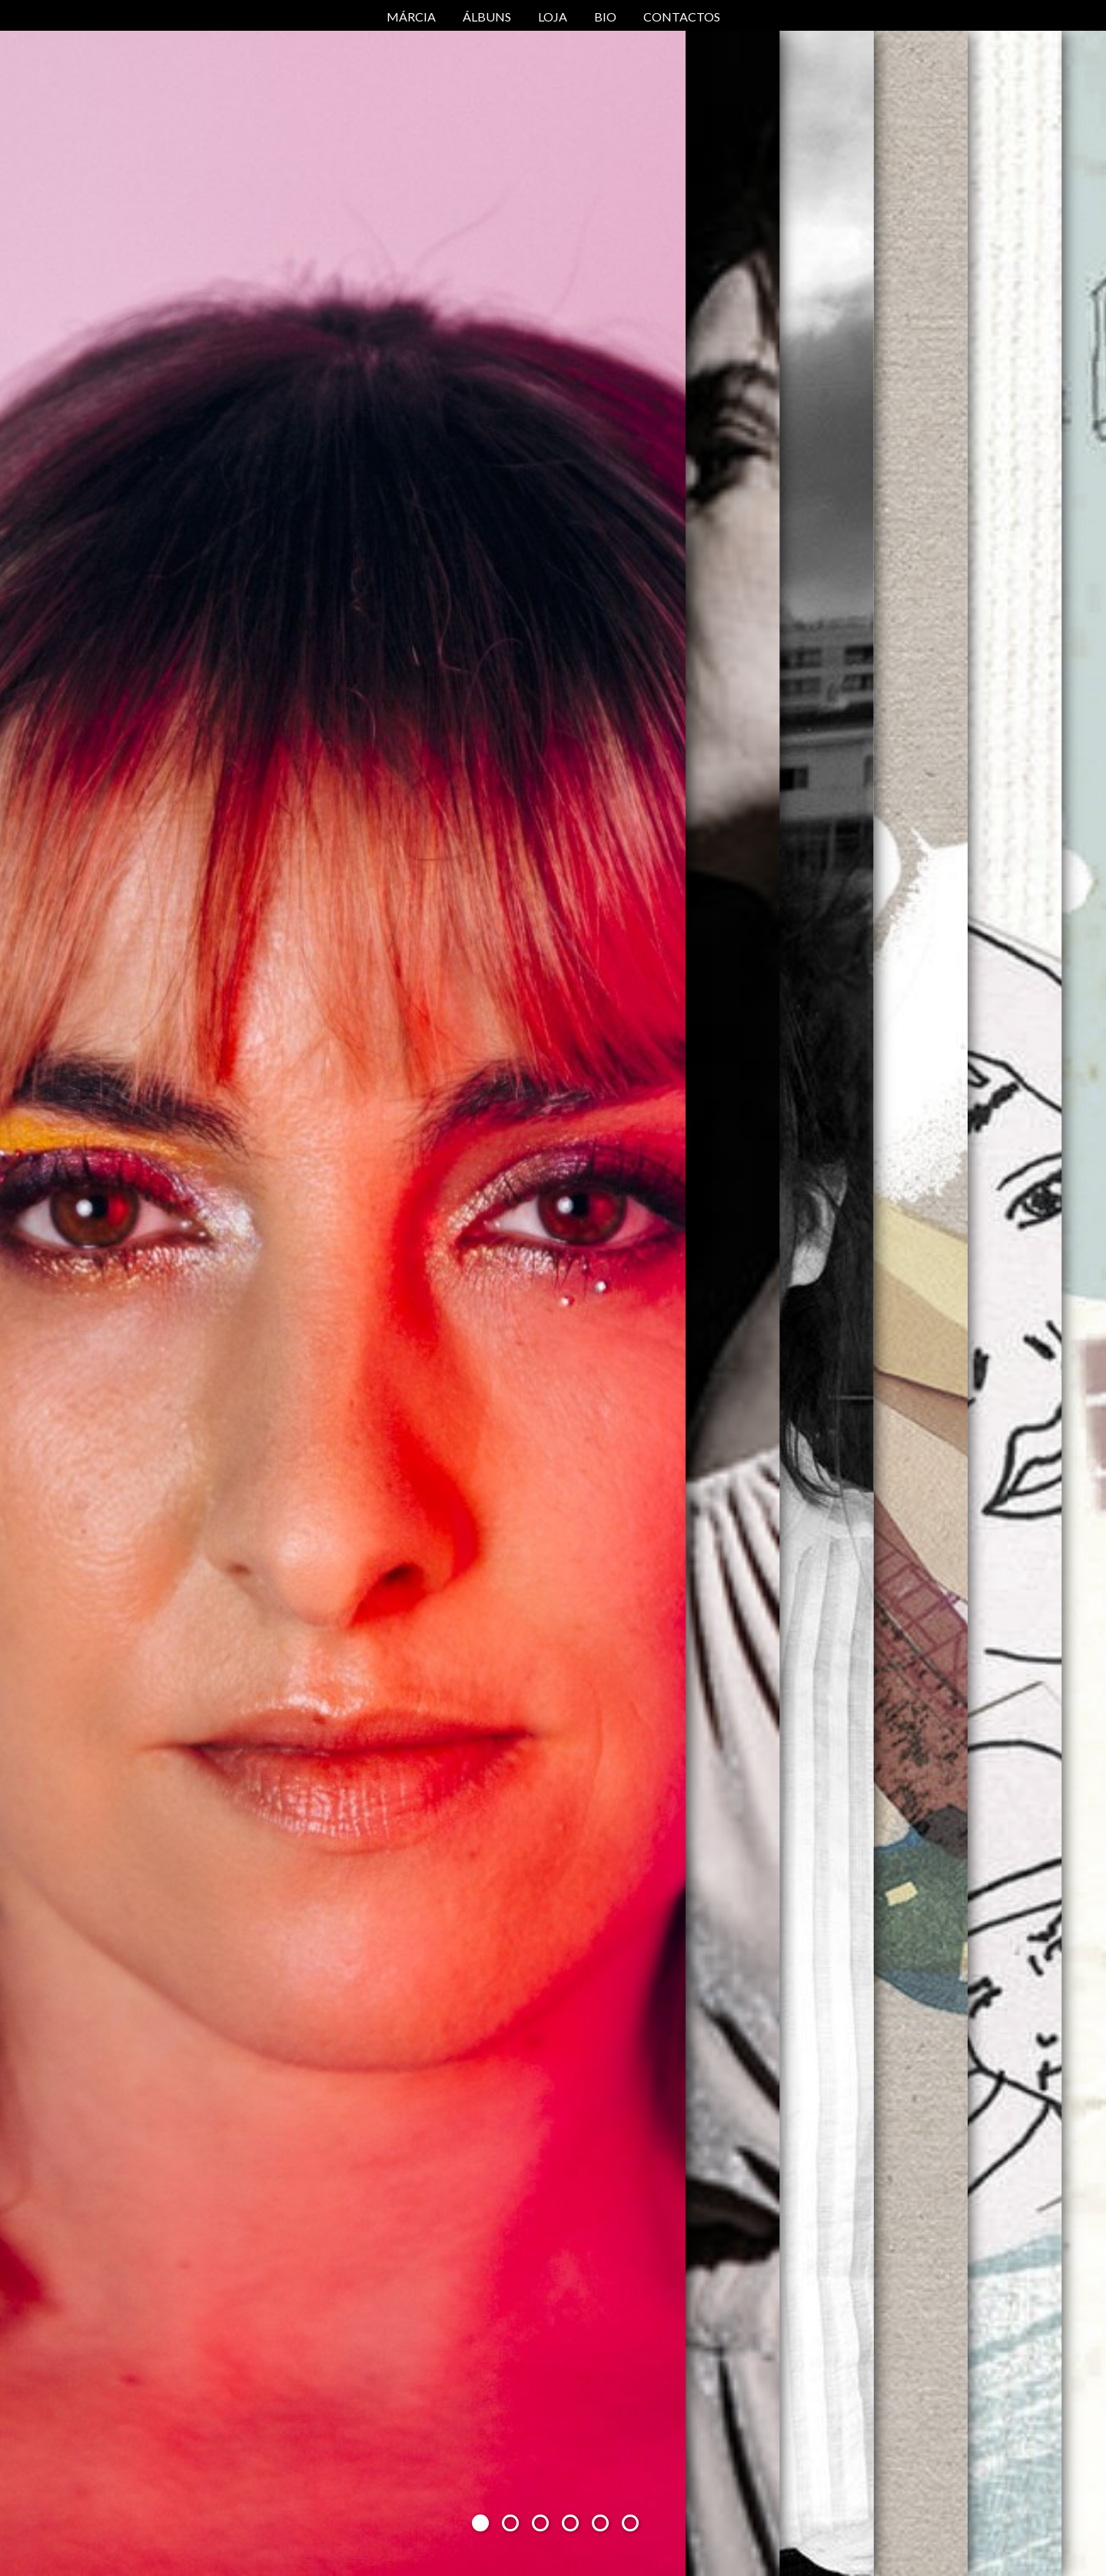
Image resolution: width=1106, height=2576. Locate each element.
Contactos (681, 16)
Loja (552, 16)
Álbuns (487, 16)
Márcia (411, 16)
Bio (605, 16)
